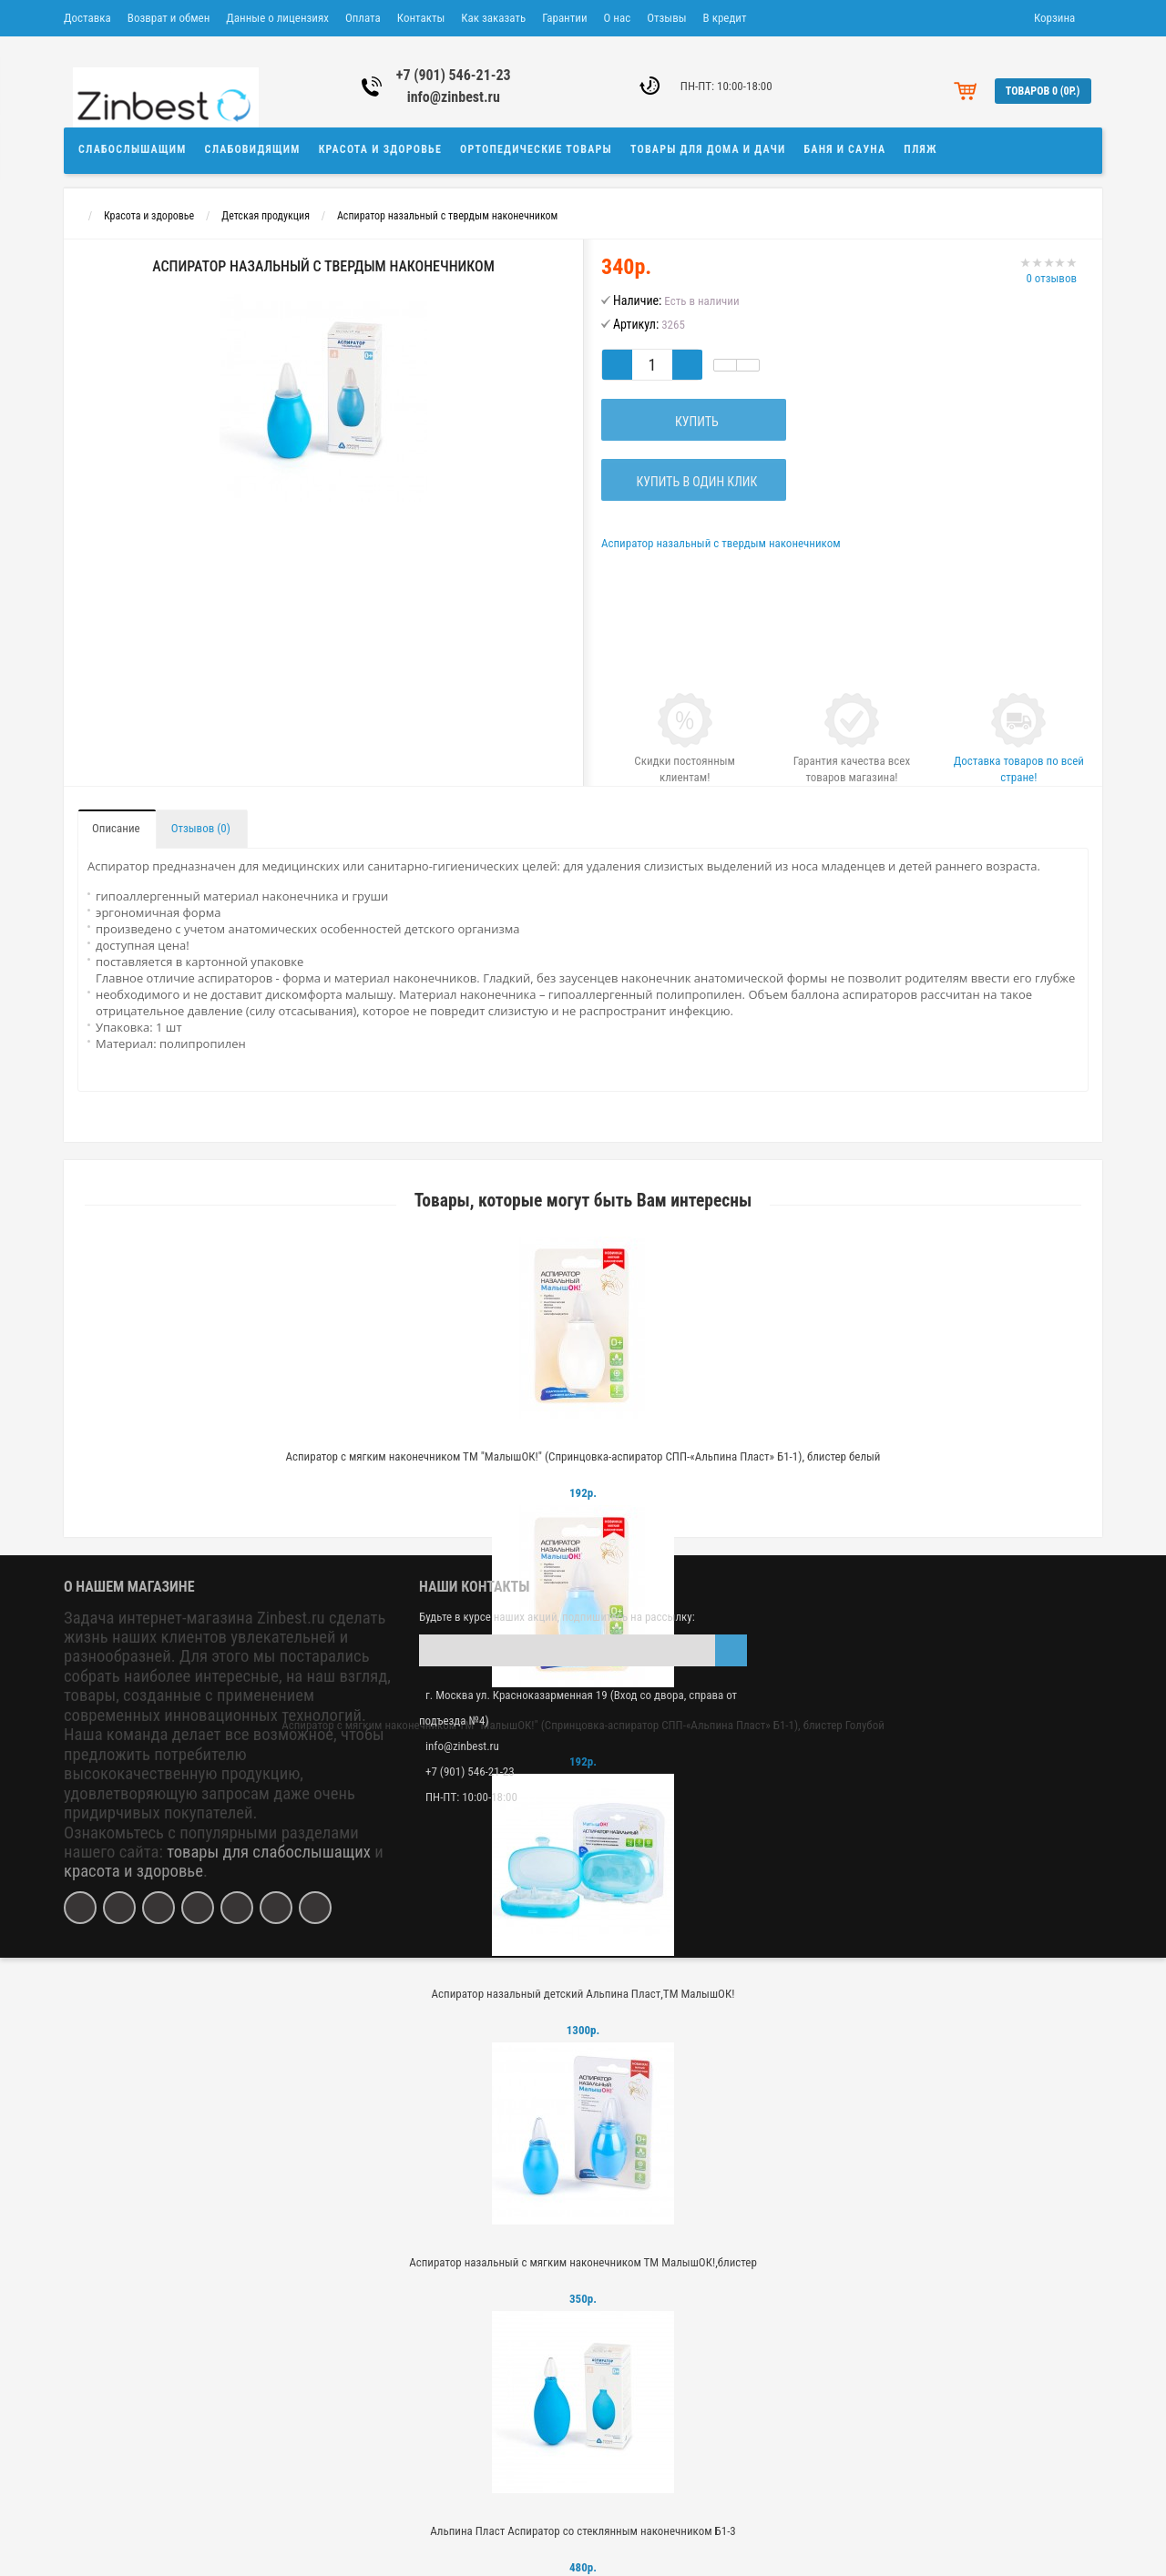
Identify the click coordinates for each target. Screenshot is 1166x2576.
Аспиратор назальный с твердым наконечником (447, 215)
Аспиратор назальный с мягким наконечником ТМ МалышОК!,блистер (583, 2262)
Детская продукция (265, 215)
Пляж (920, 149)
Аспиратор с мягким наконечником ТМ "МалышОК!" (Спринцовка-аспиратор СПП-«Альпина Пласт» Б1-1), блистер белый (582, 1456)
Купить (694, 421)
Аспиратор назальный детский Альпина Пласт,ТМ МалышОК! (583, 1994)
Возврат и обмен (169, 18)
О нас (617, 18)
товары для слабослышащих (269, 1852)
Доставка (87, 18)
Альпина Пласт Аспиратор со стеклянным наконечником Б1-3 (583, 2531)
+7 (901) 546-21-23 (453, 75)
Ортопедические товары (536, 149)
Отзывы (666, 18)
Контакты (421, 18)
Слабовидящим (253, 149)
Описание (116, 828)
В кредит (725, 18)
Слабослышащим (132, 149)
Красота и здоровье (380, 149)
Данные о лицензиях (277, 18)
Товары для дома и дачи (708, 149)
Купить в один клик (693, 481)
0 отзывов (1051, 278)
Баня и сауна (845, 149)
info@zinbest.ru (453, 97)
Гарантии (564, 18)
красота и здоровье (133, 1871)
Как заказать (493, 18)
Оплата (363, 18)
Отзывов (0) (200, 828)
